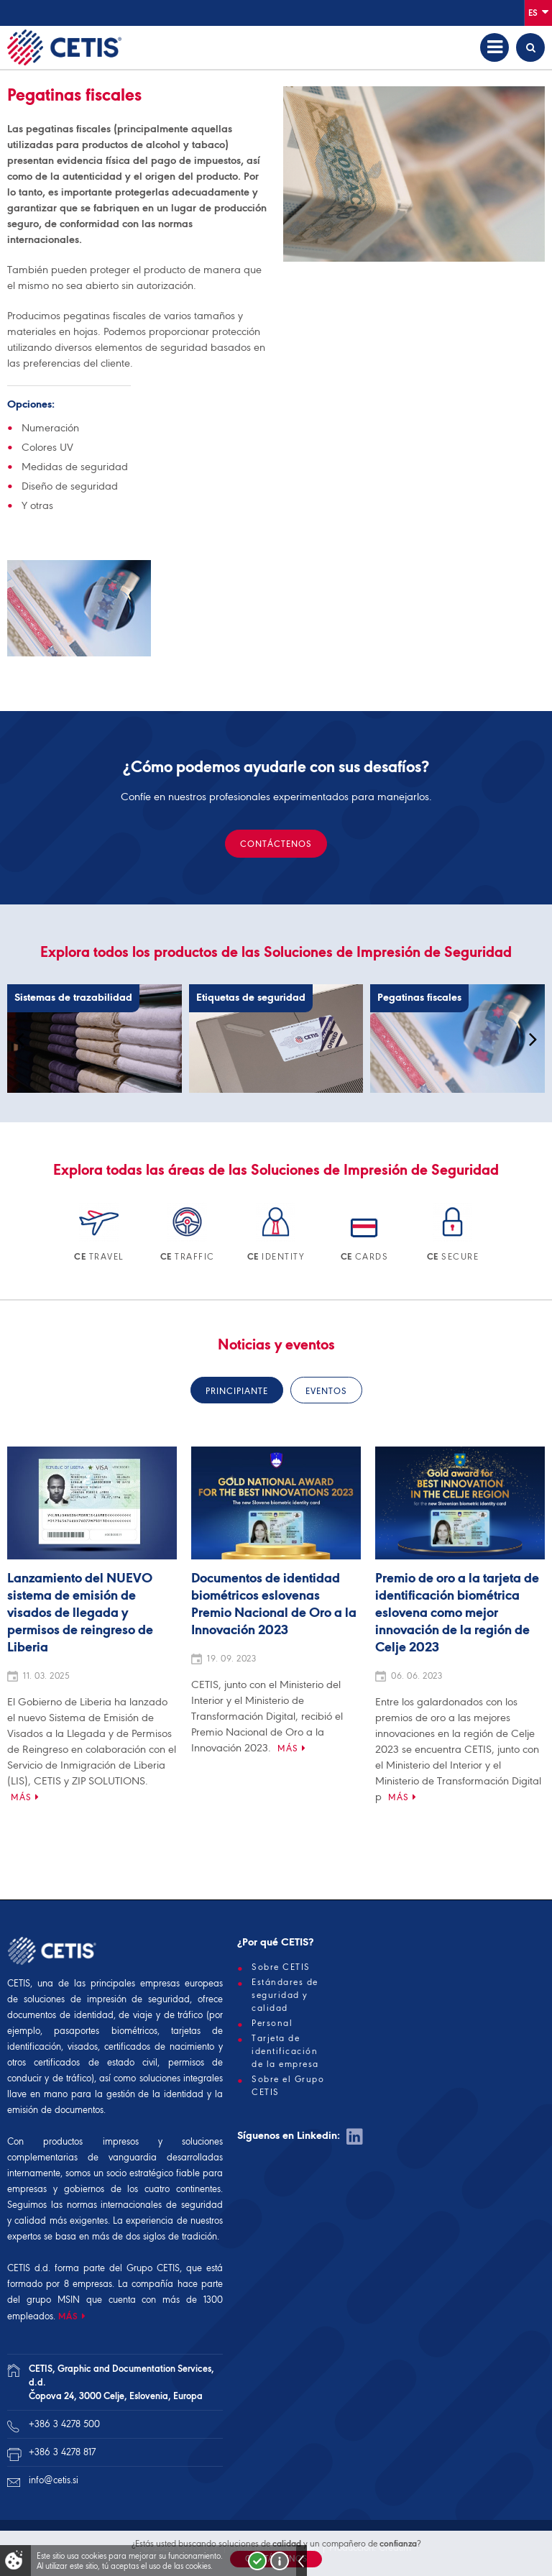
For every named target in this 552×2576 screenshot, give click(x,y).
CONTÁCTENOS (276, 843)
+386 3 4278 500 (64, 2424)
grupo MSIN (56, 2299)
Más (21, 1797)
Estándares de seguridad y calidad (285, 1995)
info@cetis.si (53, 2480)
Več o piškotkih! (279, 2561)
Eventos (326, 1390)
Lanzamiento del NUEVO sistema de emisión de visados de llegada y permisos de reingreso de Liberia (80, 1613)
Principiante (237, 1390)
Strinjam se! (257, 2561)
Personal (272, 2023)
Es (538, 12)
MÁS (68, 2316)
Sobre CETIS (281, 1967)
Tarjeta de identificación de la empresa (285, 2051)
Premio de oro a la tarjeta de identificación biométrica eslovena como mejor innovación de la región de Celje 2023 (457, 1613)
